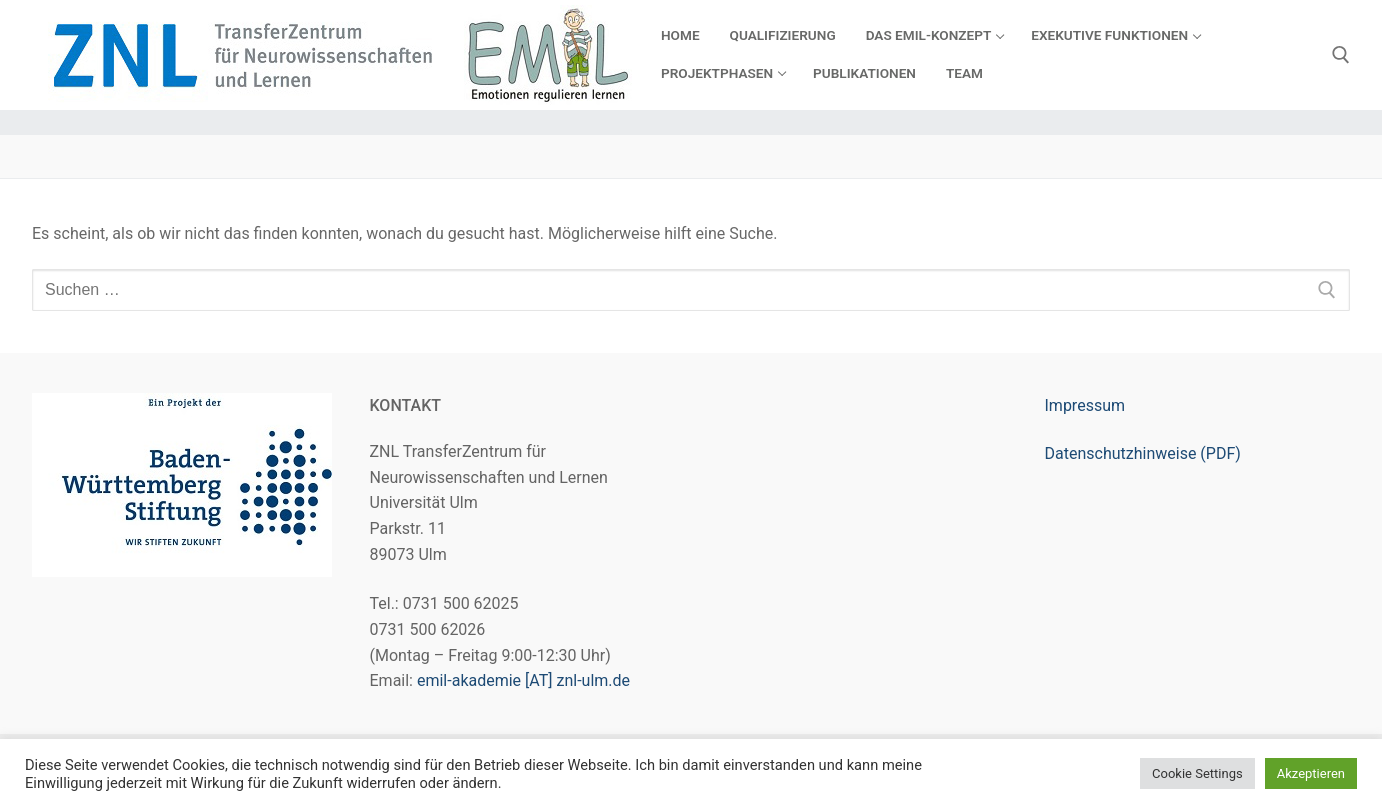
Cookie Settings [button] (1197, 773)
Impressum (1085, 405)
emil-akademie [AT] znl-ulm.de (523, 680)
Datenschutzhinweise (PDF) (1143, 453)
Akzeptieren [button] (1311, 773)
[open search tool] (1341, 55)
